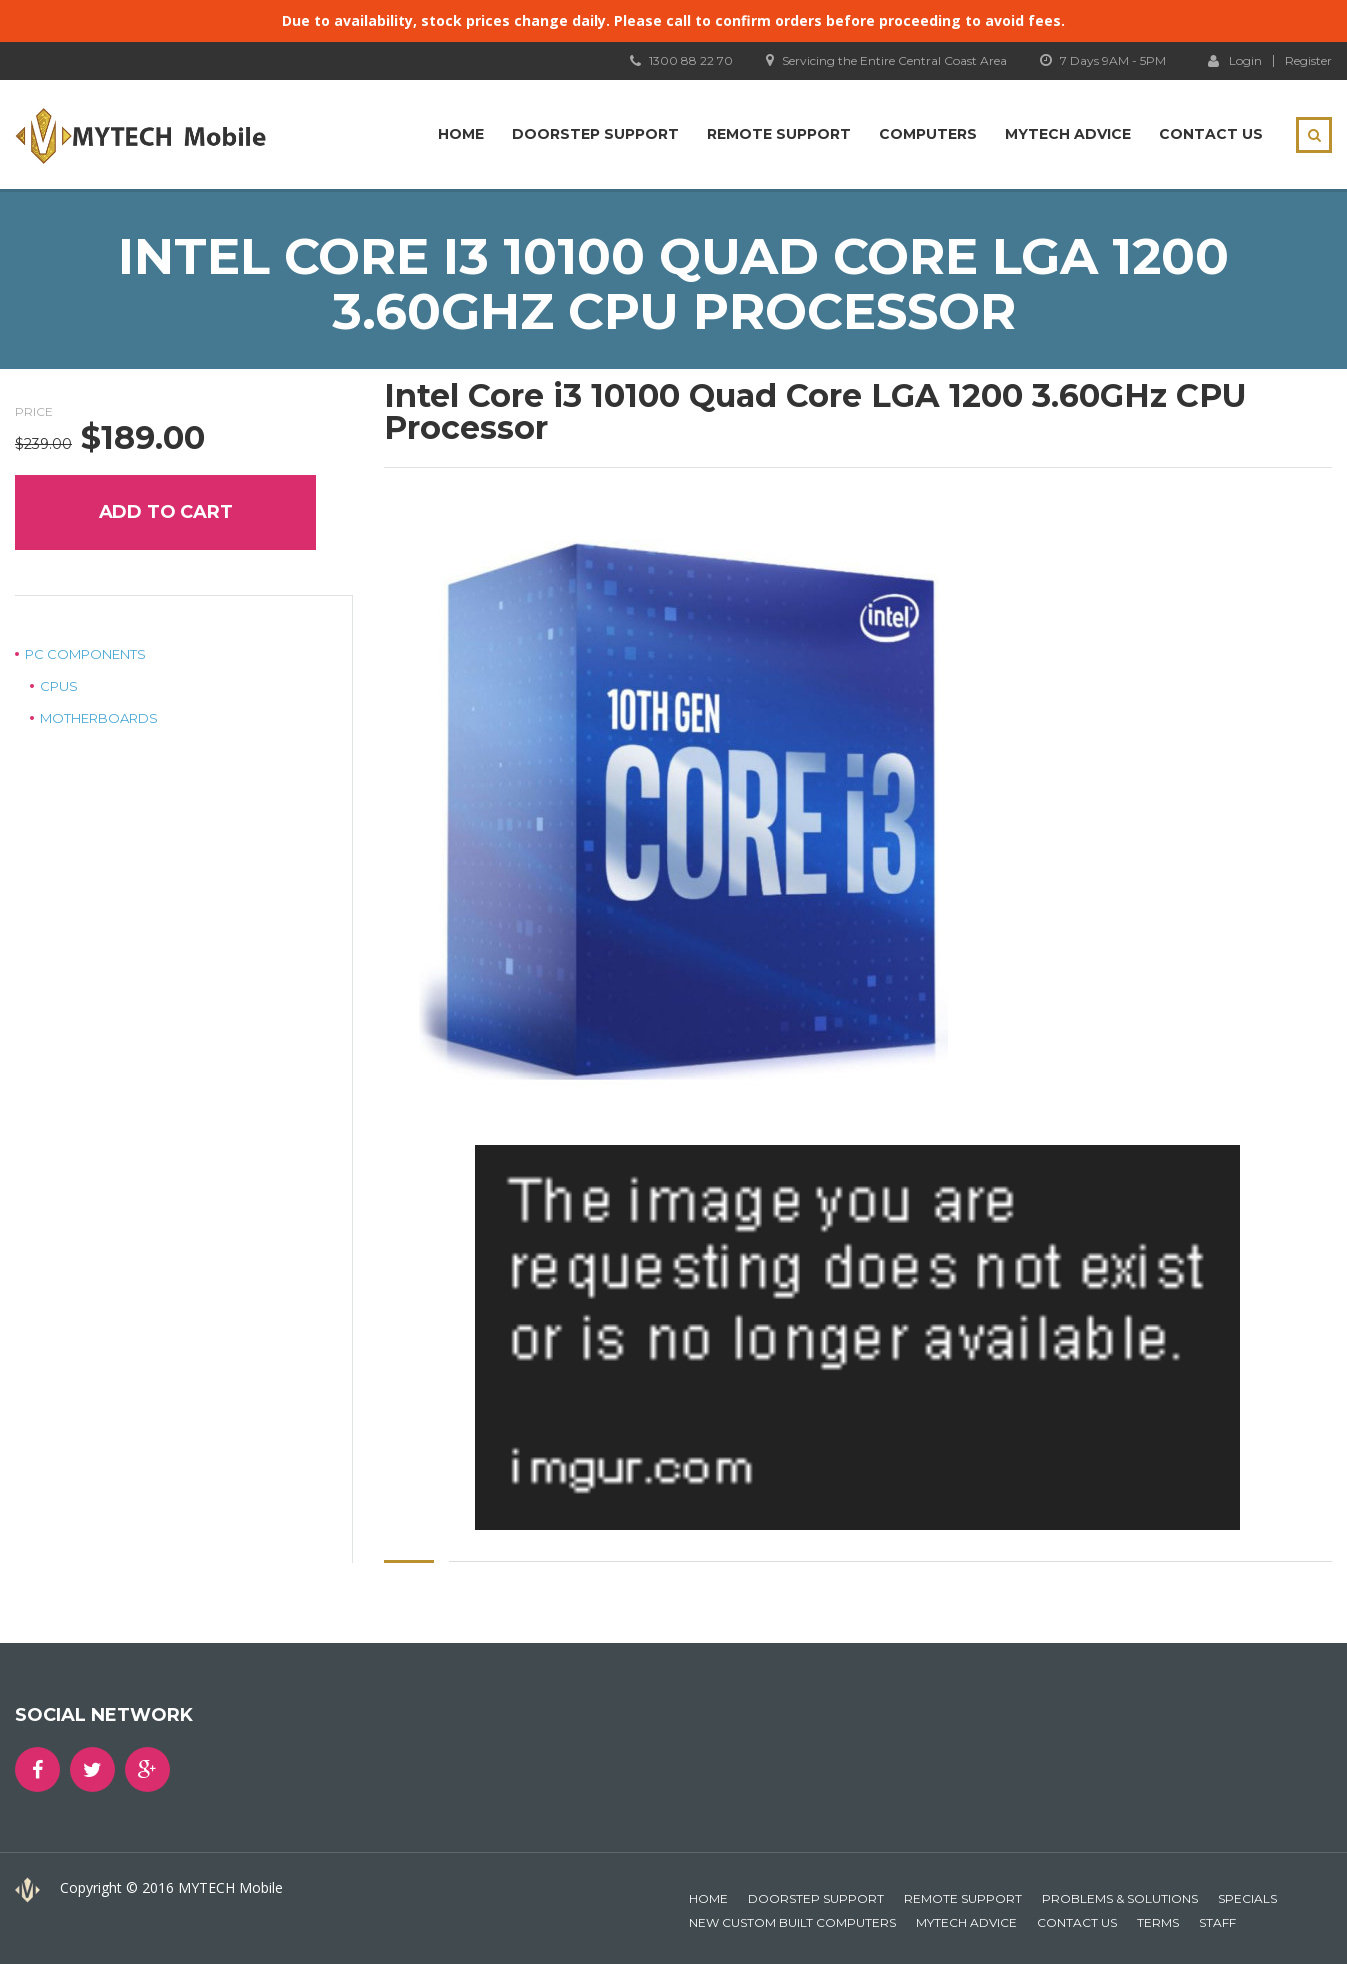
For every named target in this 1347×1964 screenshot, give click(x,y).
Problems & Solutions (1120, 1898)
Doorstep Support (595, 134)
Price (34, 411)
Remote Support (779, 134)
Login (1235, 60)
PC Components (85, 654)
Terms (1158, 1922)
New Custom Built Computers (792, 1922)
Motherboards (99, 718)
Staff (1217, 1922)
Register (1308, 61)
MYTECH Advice (1068, 134)
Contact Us (1211, 134)
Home (461, 134)
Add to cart (166, 512)
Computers (928, 134)
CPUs (59, 686)
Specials (1247, 1898)
